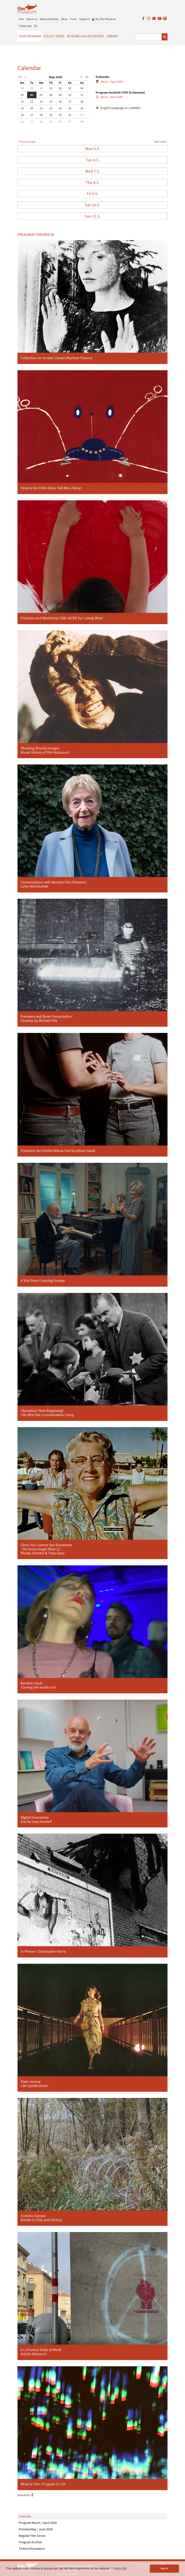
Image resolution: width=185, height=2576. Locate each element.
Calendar (25, 2516)
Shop (64, 19)
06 (31, 95)
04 (81, 88)
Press (73, 19)
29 (31, 88)
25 (81, 108)
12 (22, 101)
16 (60, 101)
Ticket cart (25, 26)
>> (86, 77)
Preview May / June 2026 (36, 2529)
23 (60, 108)
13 (31, 101)
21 (41, 108)
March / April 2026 (109, 81)
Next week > (161, 141)
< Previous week (26, 141)
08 (50, 95)
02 (60, 88)
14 (41, 101)
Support (84, 19)
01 (50, 88)
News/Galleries (49, 19)
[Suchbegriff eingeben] (148, 37)
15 (50, 101)
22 (50, 108)
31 (69, 115)
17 (69, 101)
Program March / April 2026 (38, 2523)
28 (22, 88)
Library (112, 36)
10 (69, 95)
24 (69, 108)
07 (41, 95)
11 (81, 95)
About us (32, 19)
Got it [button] (164, 2568)
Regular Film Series (32, 2535)
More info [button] (120, 2568)
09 (60, 95)
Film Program (30, 36)
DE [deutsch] (35, 26)
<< (20, 77)
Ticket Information (32, 2548)
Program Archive (30, 2542)
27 (31, 115)
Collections (54, 36)
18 (81, 101)
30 (41, 88)
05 (22, 95)
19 (22, 108)
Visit (21, 19)
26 (22, 115)
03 (69, 88)
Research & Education (85, 36)
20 (31, 108)
